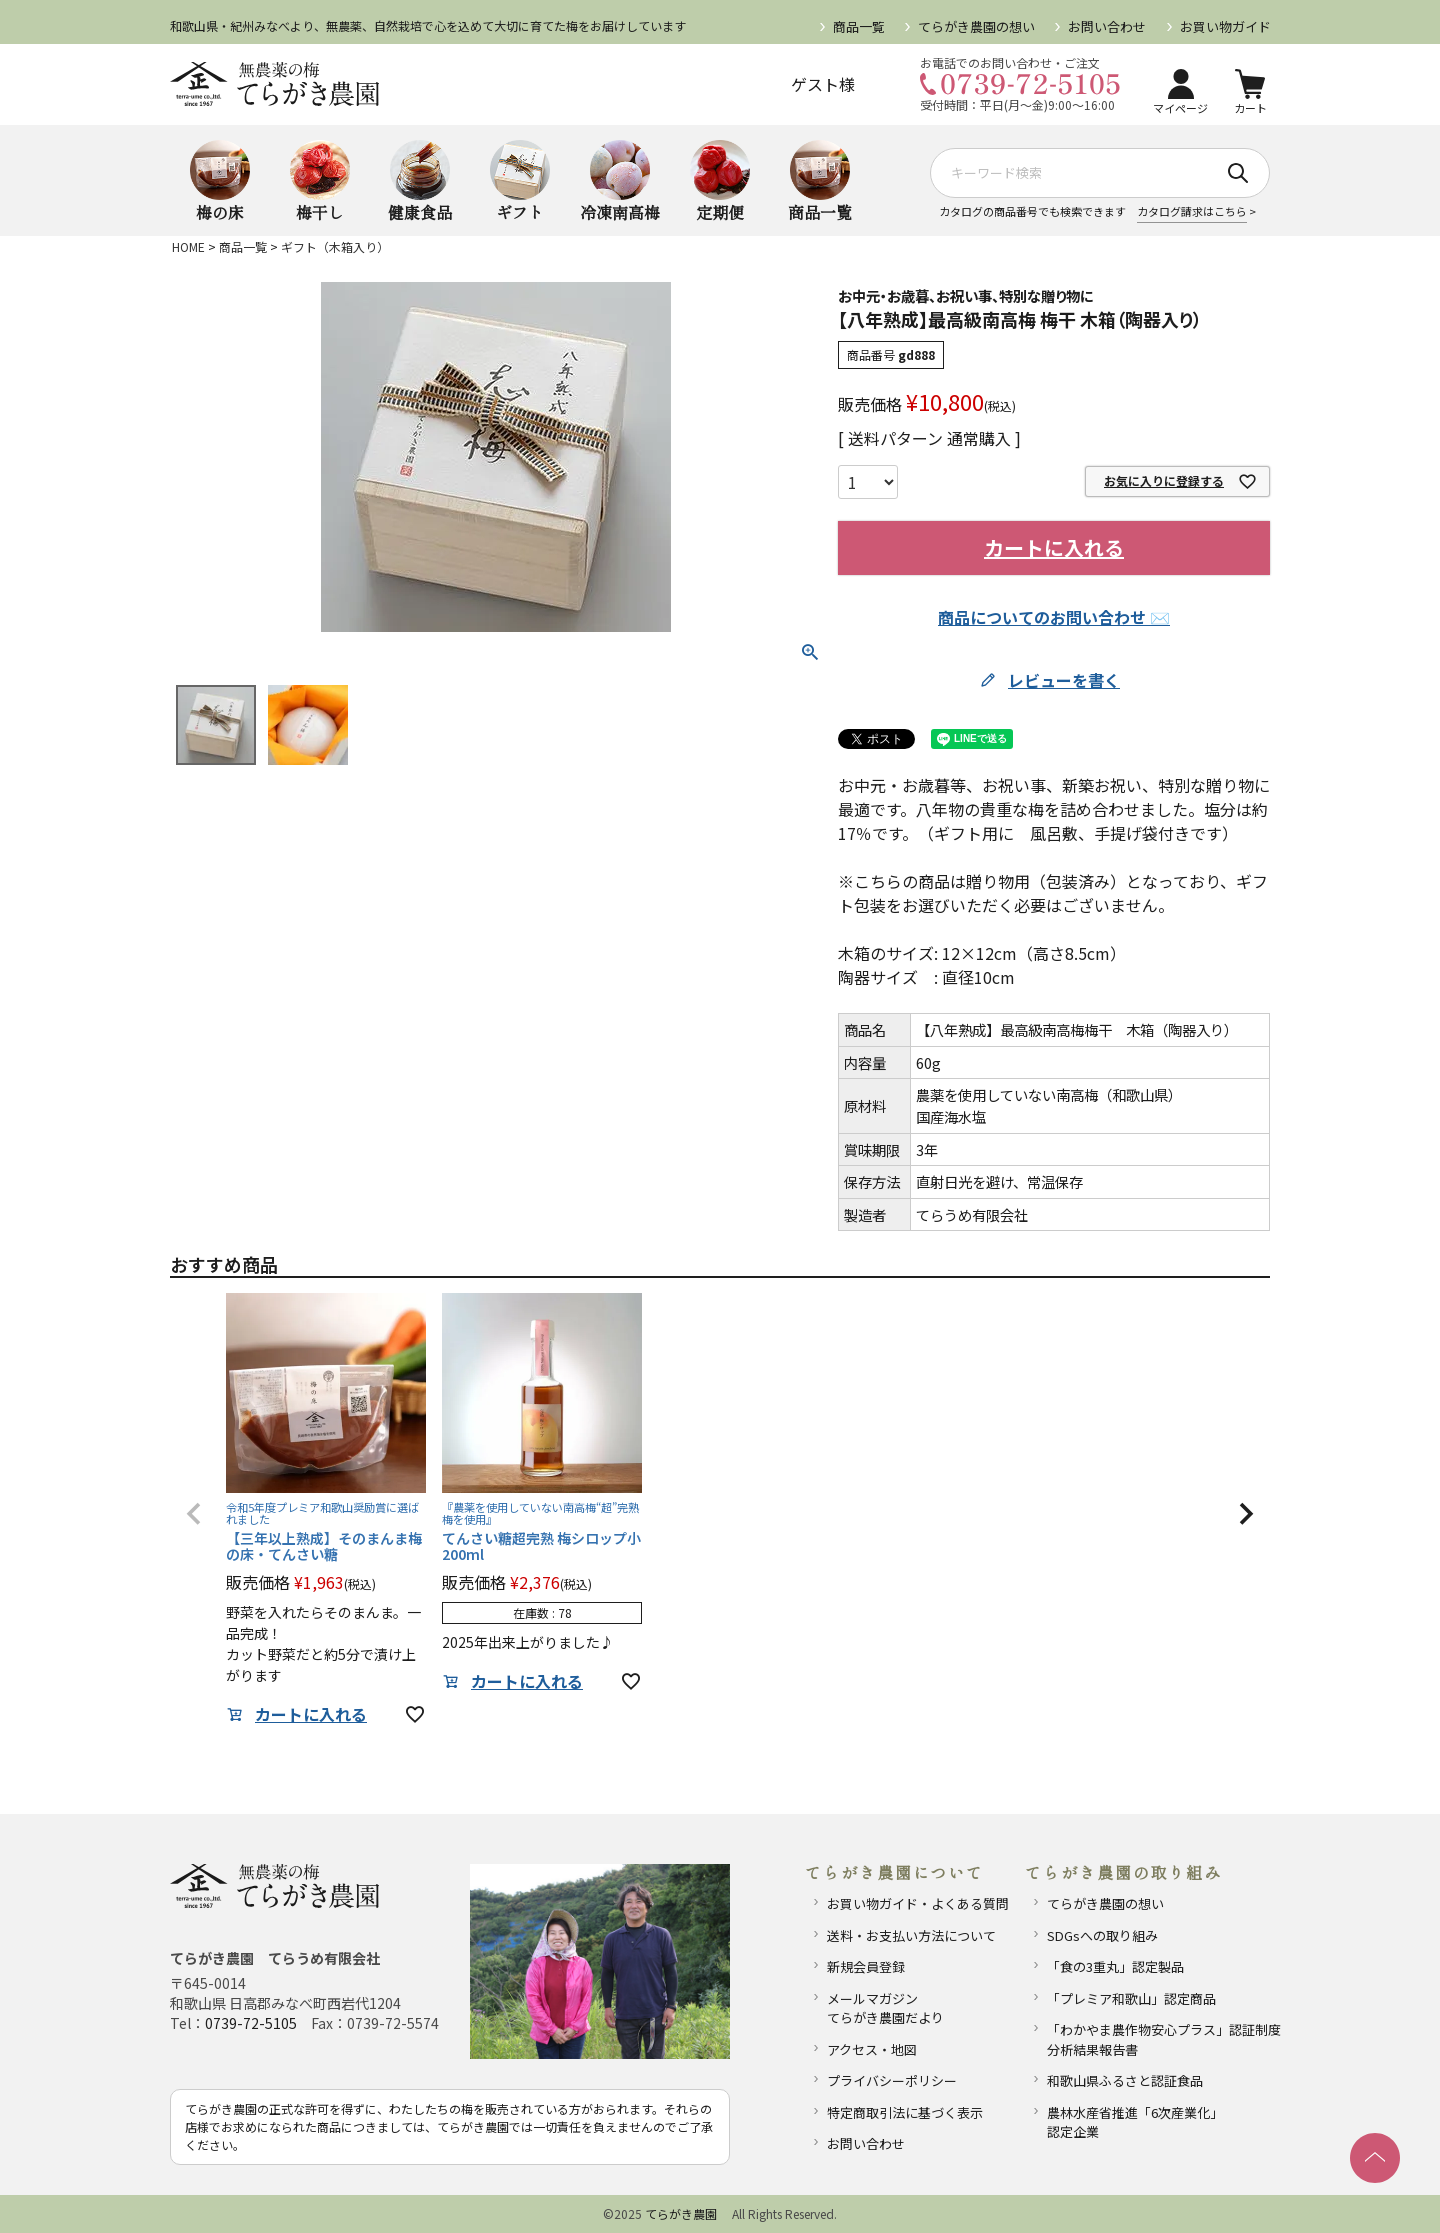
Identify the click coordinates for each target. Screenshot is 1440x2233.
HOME (188, 246)
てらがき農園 (681, 2213)
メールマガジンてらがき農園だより (885, 2008)
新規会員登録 (866, 1966)
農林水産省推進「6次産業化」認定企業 (1135, 2122)
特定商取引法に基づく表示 (905, 2112)
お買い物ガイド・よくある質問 (918, 1903)
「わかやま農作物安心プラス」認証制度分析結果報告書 (1156, 2039)
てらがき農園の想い (976, 26)
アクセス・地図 (872, 2049)
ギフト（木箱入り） (335, 246)
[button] (194, 1514)
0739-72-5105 (251, 2023)
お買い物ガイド (1225, 26)
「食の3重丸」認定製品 (1115, 1966)
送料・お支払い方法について (911, 1935)
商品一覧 (859, 26)
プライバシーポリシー (892, 2080)
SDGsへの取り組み (1102, 1935)
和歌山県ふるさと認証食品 (1125, 2080)
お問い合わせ (1107, 26)
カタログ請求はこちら (1192, 211)
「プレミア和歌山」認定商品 (1131, 1998)
